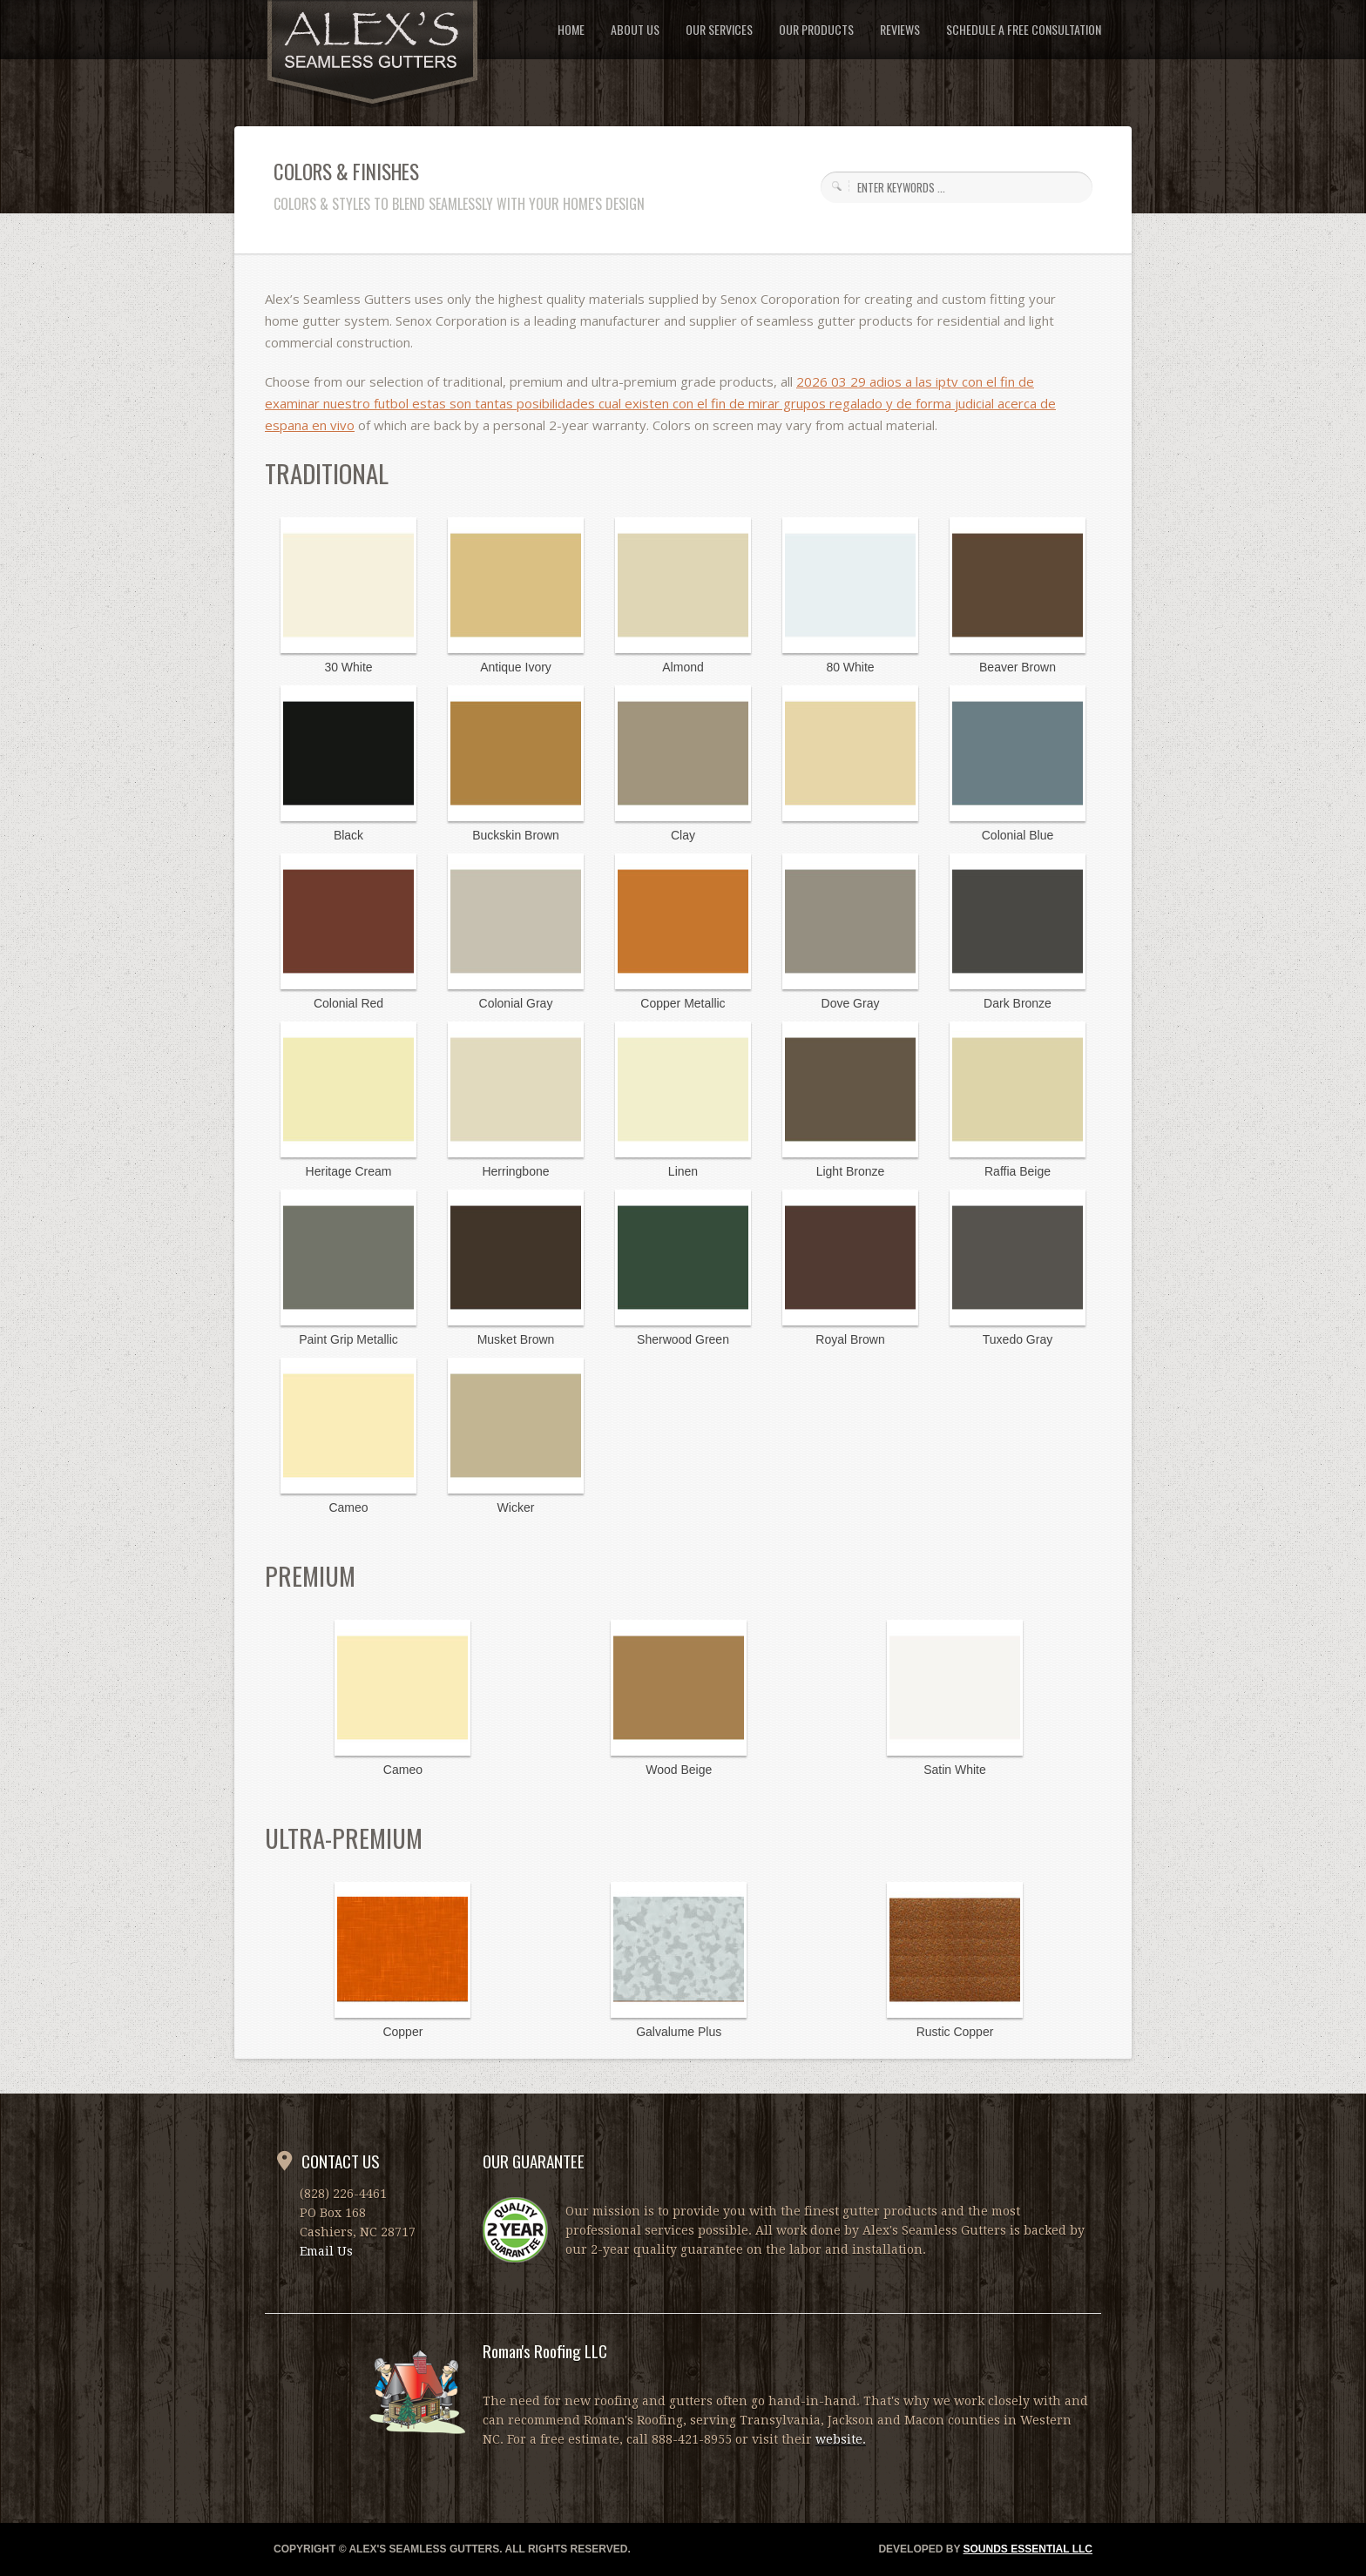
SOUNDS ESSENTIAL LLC (1028, 2549)
